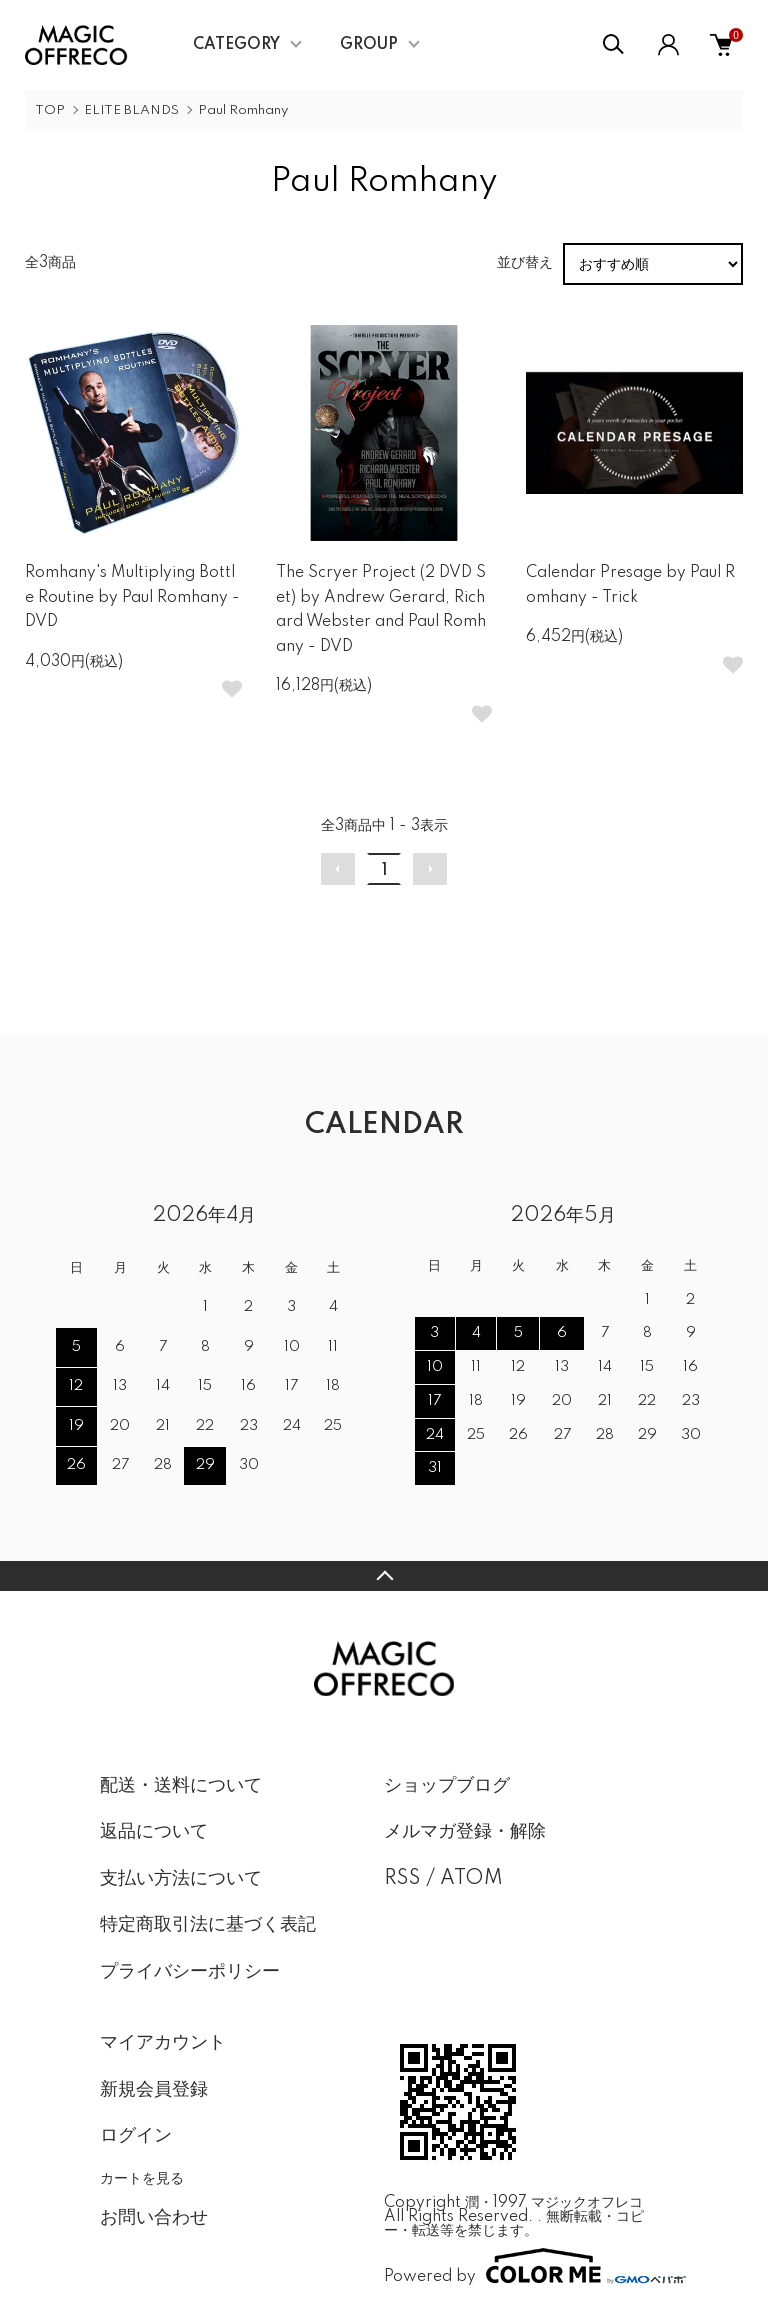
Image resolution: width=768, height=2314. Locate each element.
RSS (402, 1879)
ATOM (471, 1879)
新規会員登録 (154, 2090)
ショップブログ (447, 1786)
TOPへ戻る (384, 1576)
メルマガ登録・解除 (465, 1832)
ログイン (136, 2136)
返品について (154, 1832)
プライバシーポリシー (190, 1972)
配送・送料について (181, 1786)
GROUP (369, 45)
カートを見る (142, 2178)
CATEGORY (236, 45)
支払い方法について (181, 1879)
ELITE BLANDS (131, 110)
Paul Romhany (243, 110)
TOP (50, 110)
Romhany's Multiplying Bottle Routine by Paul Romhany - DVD (132, 597)
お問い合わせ (154, 2218)
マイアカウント (163, 2043)
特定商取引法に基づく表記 (208, 1925)
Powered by (526, 2266)
